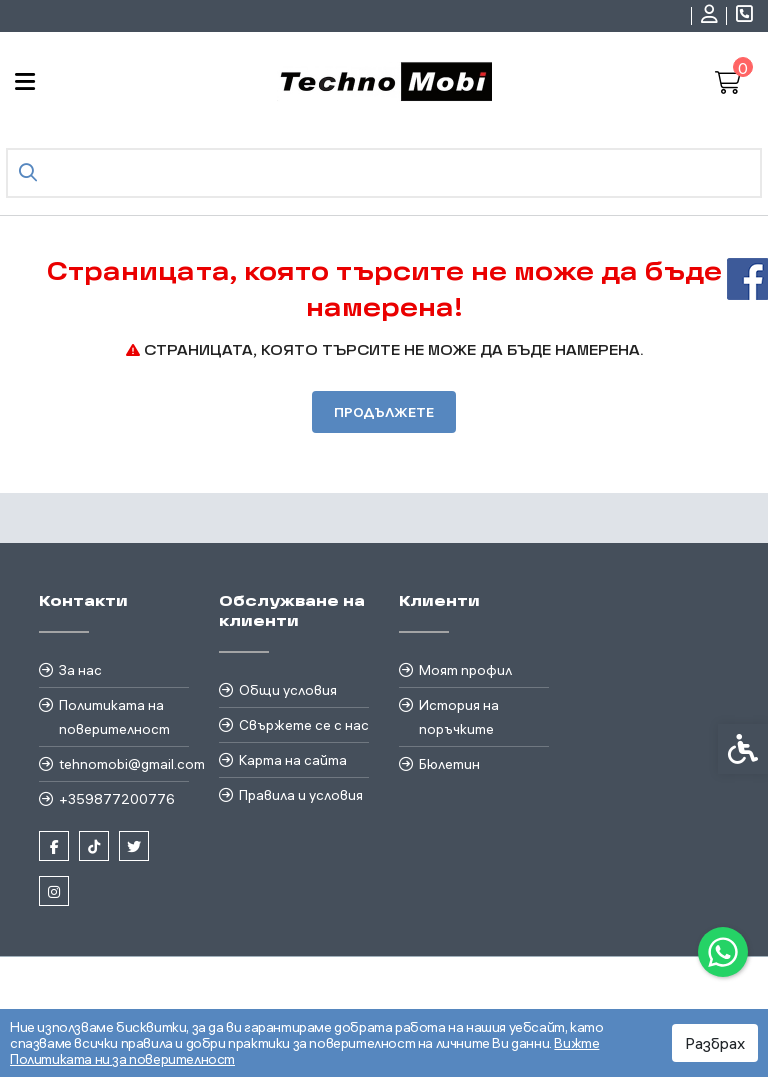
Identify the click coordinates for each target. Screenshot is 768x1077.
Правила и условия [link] (301, 795)
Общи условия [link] (288, 690)
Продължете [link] (384, 412)
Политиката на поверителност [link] (114, 717)
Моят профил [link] (465, 670)
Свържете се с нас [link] (304, 725)
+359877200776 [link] (117, 799)
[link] (723, 952)
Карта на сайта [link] (293, 760)
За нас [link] (80, 670)
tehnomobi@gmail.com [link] (124, 764)
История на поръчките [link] (459, 717)
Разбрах (715, 1043)
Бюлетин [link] (449, 764)
